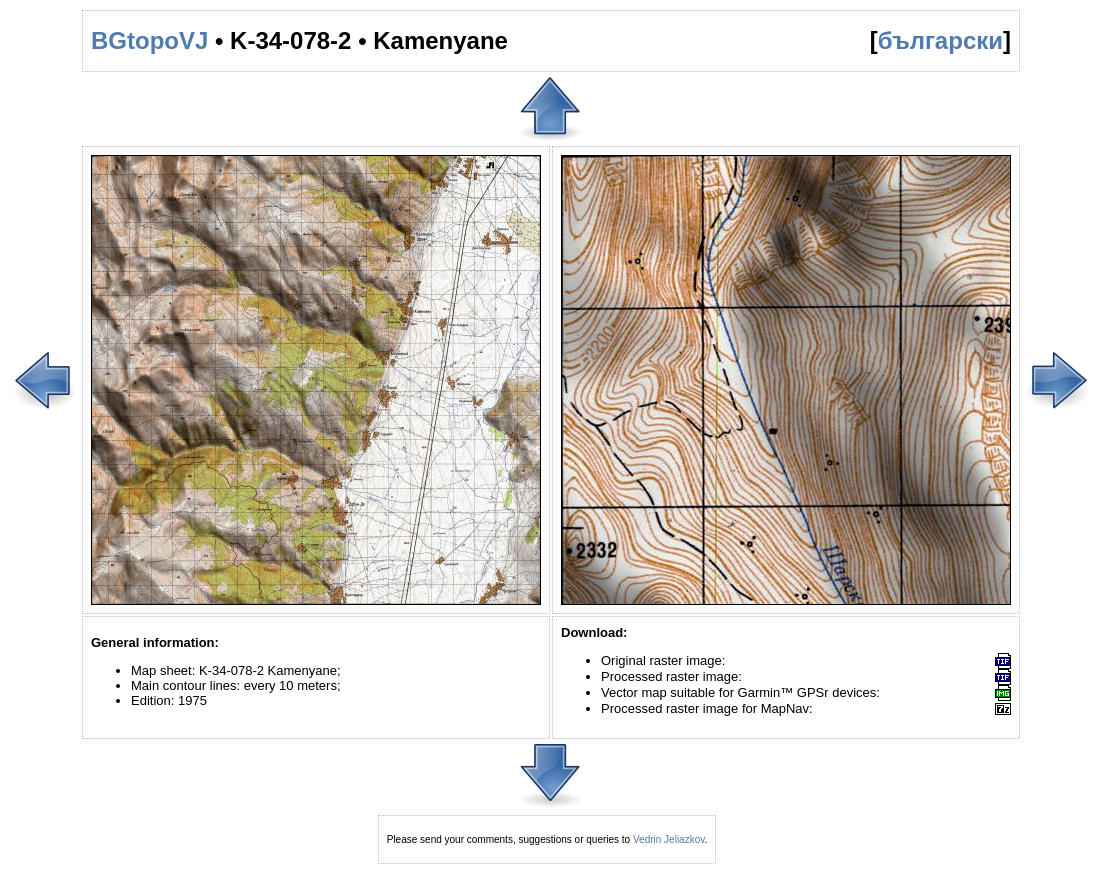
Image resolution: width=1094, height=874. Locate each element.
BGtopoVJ (149, 40)
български (940, 40)
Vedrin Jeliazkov (669, 839)
